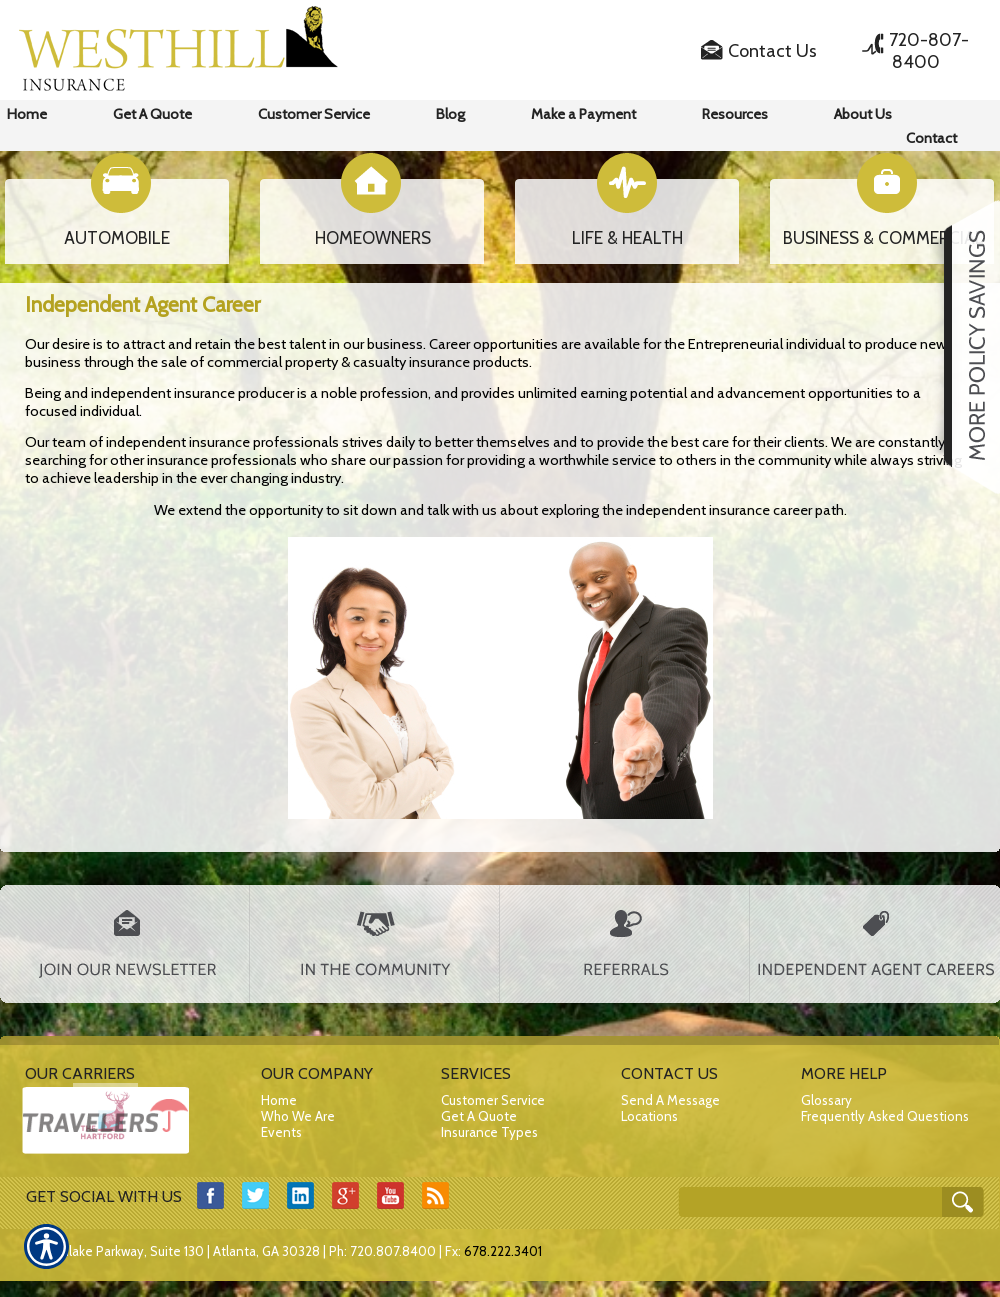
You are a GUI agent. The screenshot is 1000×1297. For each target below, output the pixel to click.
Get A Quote (479, 1116)
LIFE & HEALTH (627, 238)
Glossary (826, 1100)
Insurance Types (489, 1132)
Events (281, 1132)
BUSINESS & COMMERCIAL (883, 238)
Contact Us (772, 51)
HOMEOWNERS (373, 238)
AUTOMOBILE (117, 238)
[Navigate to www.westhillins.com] (965, 347)
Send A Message (670, 1100)
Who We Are (298, 1116)
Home (279, 1100)
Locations (649, 1116)
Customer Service (493, 1100)
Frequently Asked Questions (885, 1116)
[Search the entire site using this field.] (820, 1195)
